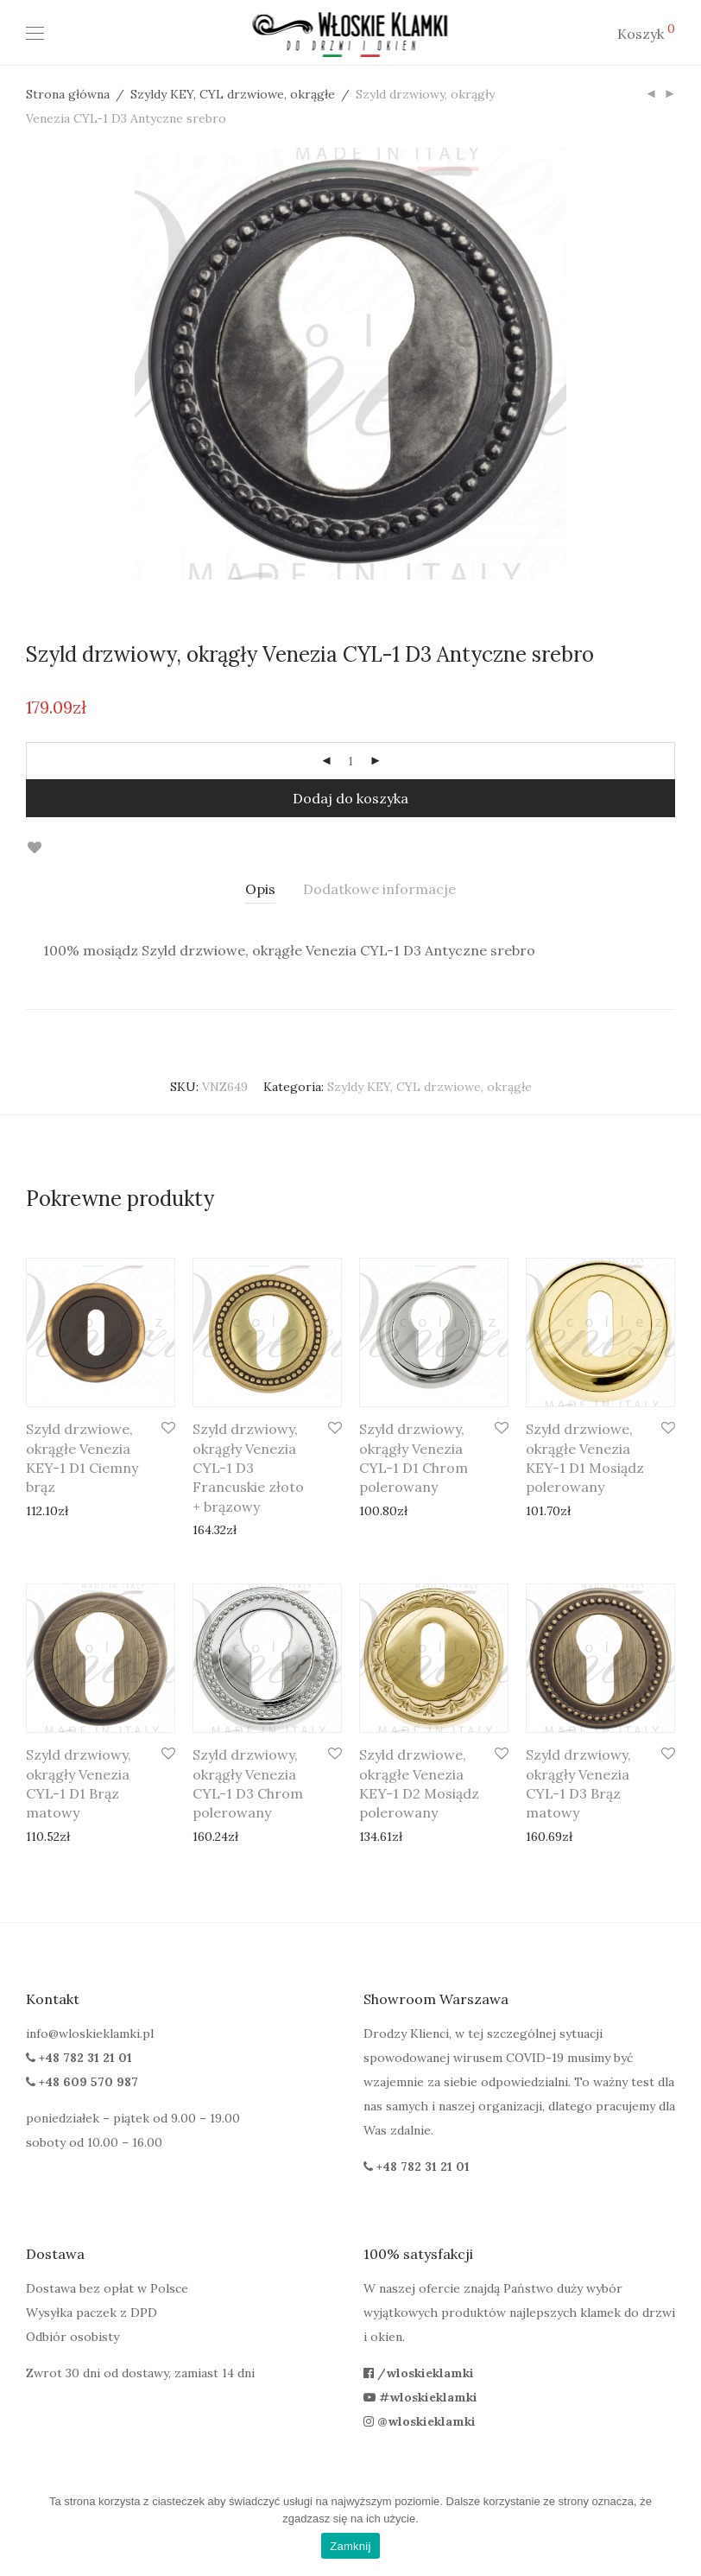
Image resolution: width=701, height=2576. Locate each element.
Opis (260, 889)
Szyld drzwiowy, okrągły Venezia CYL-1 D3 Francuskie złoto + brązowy (248, 1467)
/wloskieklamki (418, 2373)
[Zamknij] (679, 2528)
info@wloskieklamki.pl (90, 2033)
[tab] (260, 889)
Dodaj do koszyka (350, 798)
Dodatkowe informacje (379, 889)
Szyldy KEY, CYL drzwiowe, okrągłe (232, 94)
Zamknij (350, 2546)
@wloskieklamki (419, 2421)
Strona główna (68, 94)
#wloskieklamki (420, 2397)
